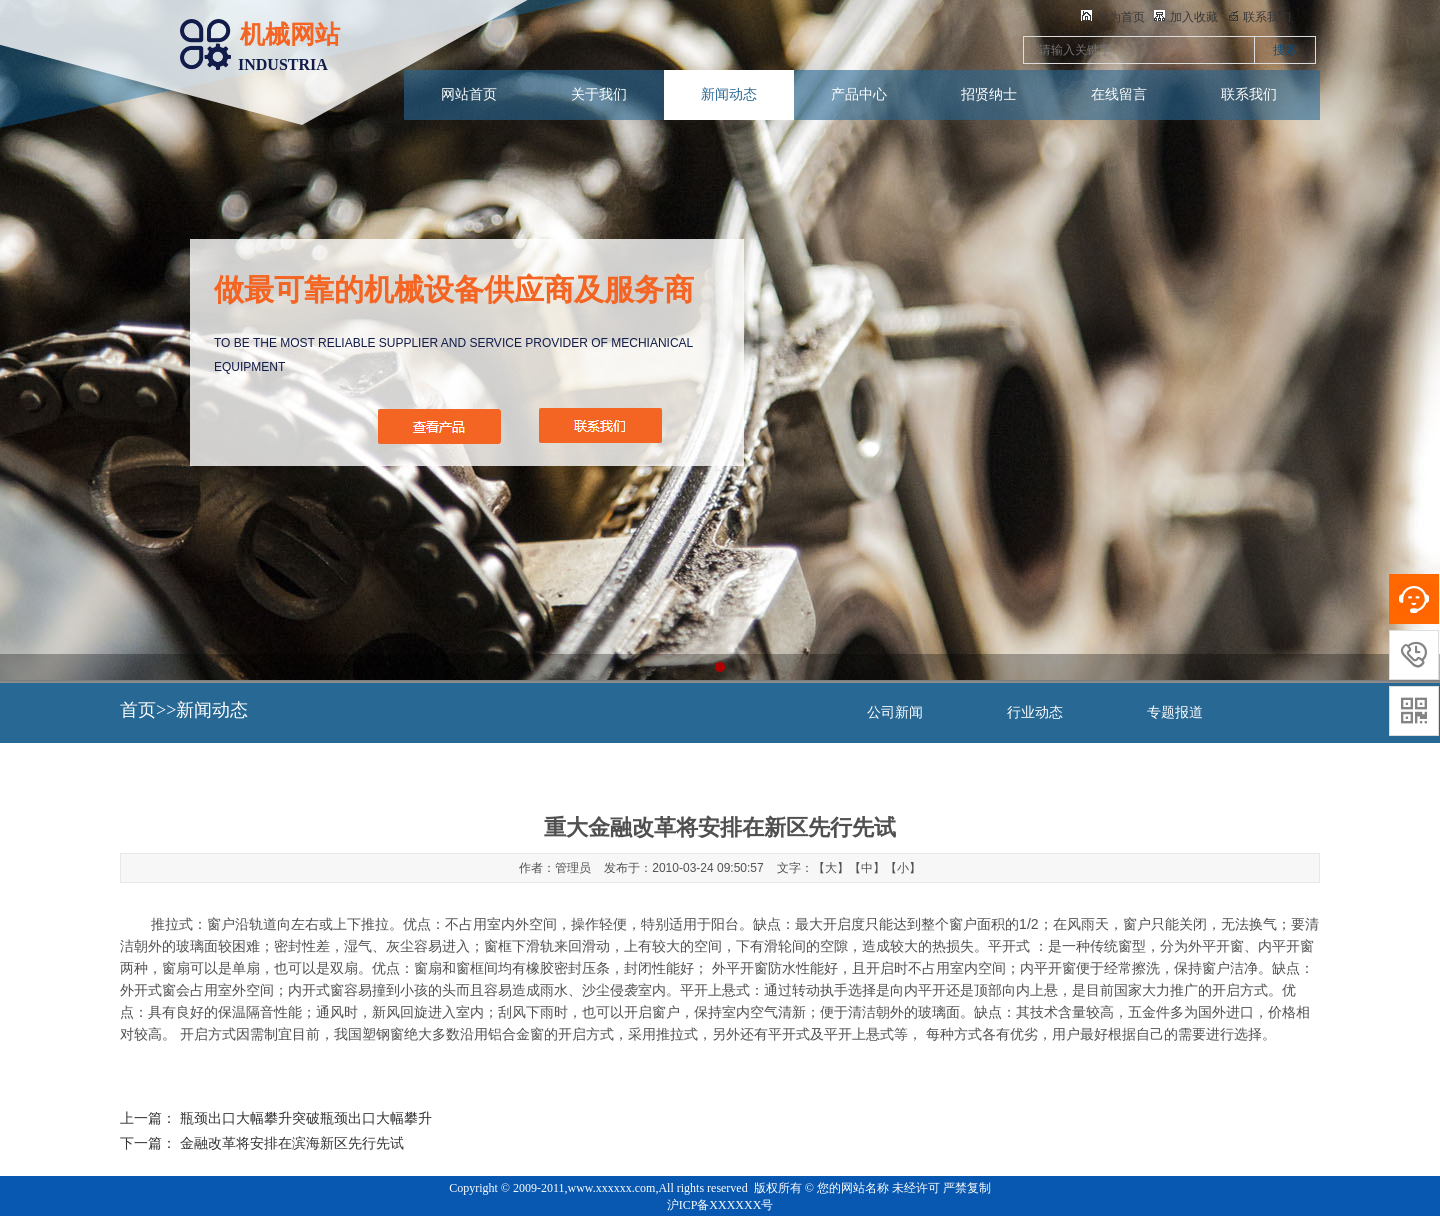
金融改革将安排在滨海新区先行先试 (292, 1143)
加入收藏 (1186, 17)
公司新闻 (895, 712)
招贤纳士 (989, 94)
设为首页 (1113, 17)
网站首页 (469, 94)
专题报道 (1175, 712)
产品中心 (859, 94)
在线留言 (1119, 94)
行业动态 (1035, 712)
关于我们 (599, 94)
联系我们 (1249, 94)
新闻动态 (729, 94)
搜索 (1285, 50)
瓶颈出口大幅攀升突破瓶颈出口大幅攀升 (306, 1118)
